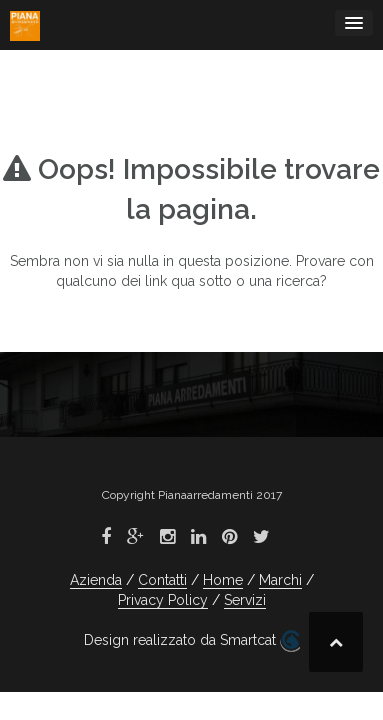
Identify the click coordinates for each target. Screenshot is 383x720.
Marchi (280, 580)
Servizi (245, 600)
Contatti (162, 580)
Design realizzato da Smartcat (192, 641)
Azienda (96, 580)
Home (223, 580)
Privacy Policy (163, 600)
